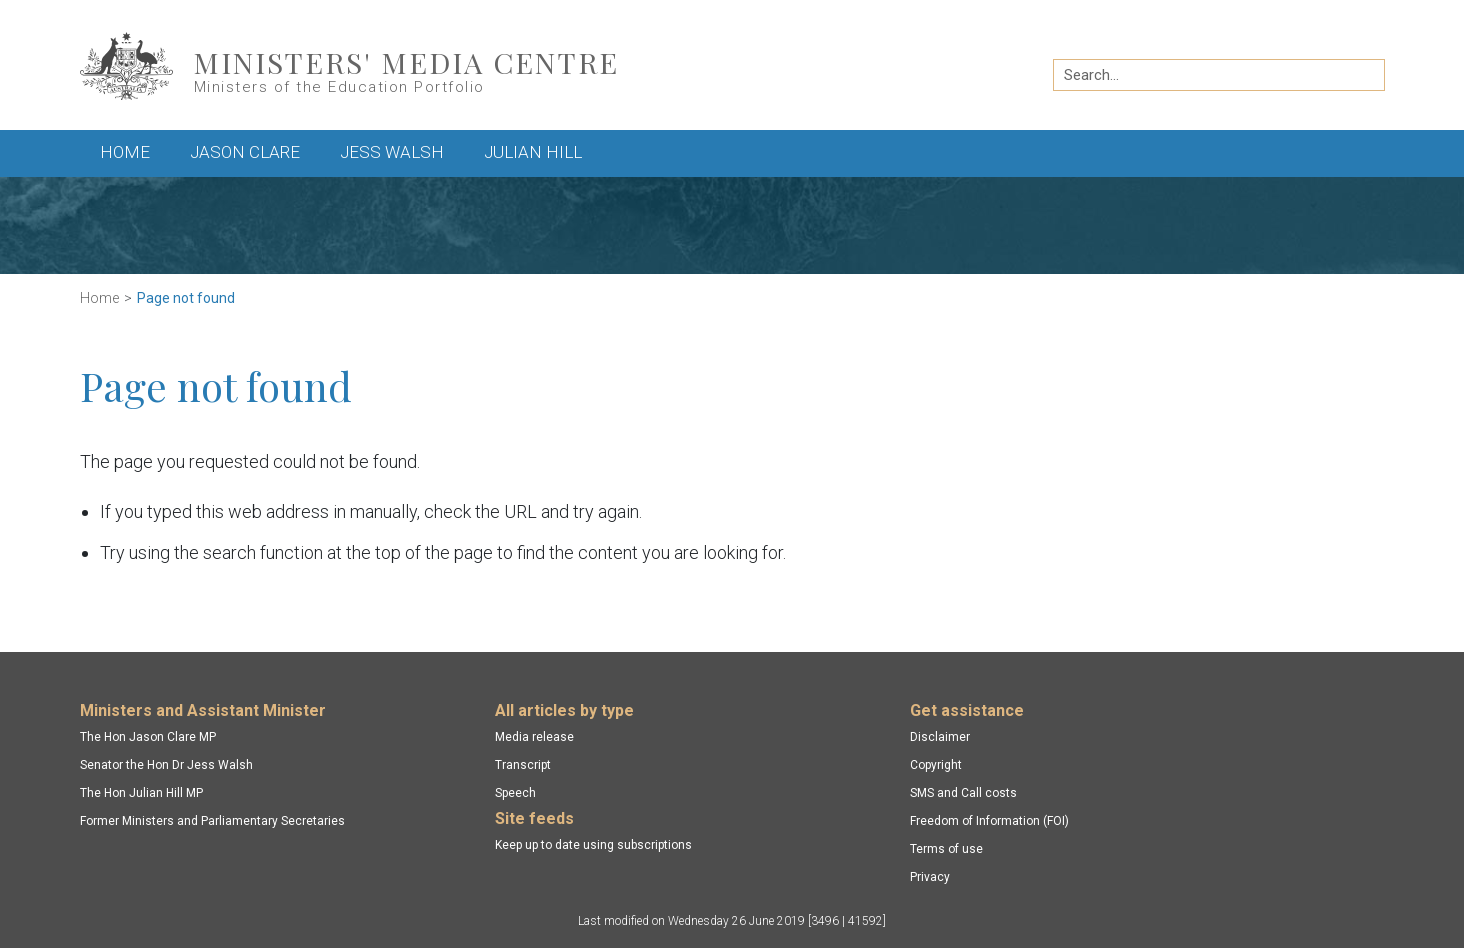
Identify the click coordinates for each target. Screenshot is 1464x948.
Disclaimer (940, 737)
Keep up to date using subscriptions (593, 845)
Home (125, 152)
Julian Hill (533, 152)
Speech (515, 793)
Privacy (930, 877)
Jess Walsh (392, 152)
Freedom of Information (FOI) (989, 821)
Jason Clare (245, 152)
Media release (534, 737)
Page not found (186, 298)
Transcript (523, 765)
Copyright (936, 765)
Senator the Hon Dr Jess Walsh (166, 765)
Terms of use (946, 849)
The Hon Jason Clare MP (148, 737)
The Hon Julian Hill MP (141, 793)
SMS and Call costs (963, 793)
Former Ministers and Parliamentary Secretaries (212, 821)
